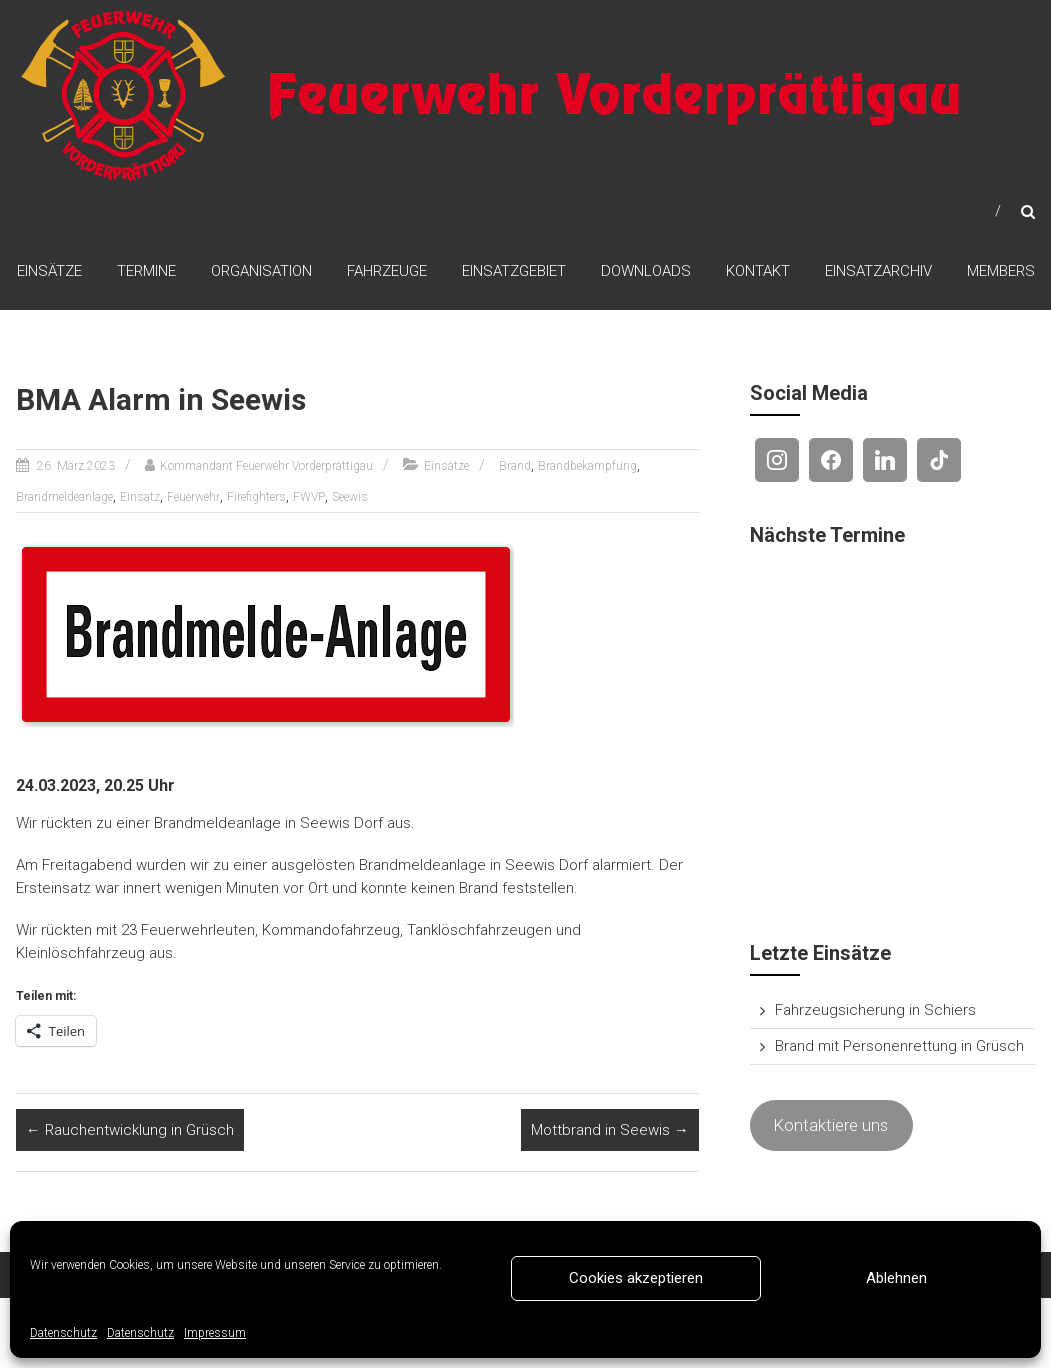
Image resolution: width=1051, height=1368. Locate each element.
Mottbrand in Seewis (610, 1130)
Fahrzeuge (387, 271)
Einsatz (140, 497)
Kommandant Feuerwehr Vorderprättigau (266, 466)
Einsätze (49, 271)
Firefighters (256, 497)
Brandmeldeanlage (64, 497)
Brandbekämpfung (587, 466)
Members (1001, 271)
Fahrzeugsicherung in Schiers (875, 1010)
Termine (146, 271)
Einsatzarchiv (878, 271)
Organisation (261, 271)
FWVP (309, 497)
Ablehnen (896, 1278)
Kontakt (758, 271)
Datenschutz (63, 1333)
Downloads (646, 271)
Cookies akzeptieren (636, 1278)
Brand (515, 466)
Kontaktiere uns (831, 1125)
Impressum (215, 1333)
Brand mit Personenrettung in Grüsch (899, 1046)
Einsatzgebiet (514, 271)
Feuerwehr (193, 497)
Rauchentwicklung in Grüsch (130, 1130)
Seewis (350, 497)
